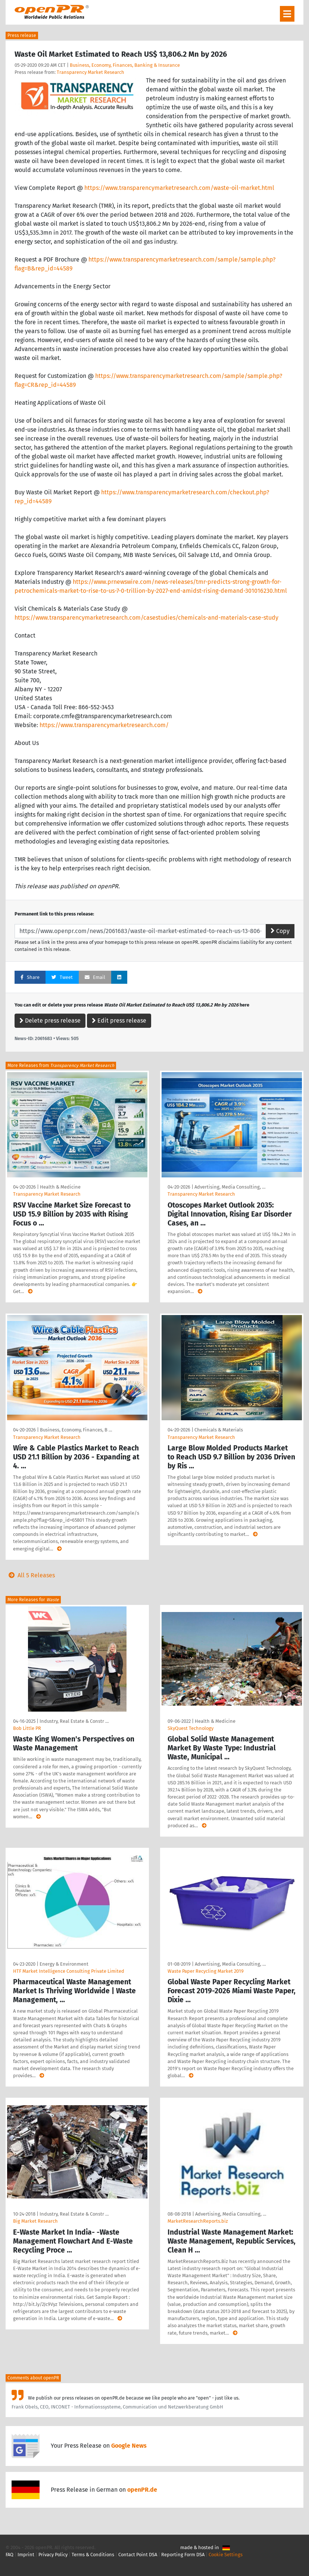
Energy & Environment (64, 1964)
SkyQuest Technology (190, 1728)
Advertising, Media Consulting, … (229, 1187)
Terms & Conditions (93, 2554)
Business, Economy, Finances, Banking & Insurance (125, 65)
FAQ (9, 2554)
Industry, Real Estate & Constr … (74, 1721)
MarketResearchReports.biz (198, 2221)
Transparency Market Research (90, 72)
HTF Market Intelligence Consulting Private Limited (68, 1971)
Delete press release (50, 1020)
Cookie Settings (226, 2554)
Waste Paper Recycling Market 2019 (206, 1971)
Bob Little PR (27, 1728)
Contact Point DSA (137, 2554)
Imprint (26, 2554)
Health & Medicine (60, 1187)
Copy (280, 931)
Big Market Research (35, 2221)
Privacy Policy (53, 2554)
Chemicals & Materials (218, 1430)
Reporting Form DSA (183, 2554)
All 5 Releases (30, 1575)
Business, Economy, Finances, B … (76, 1430)
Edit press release (119, 1020)
